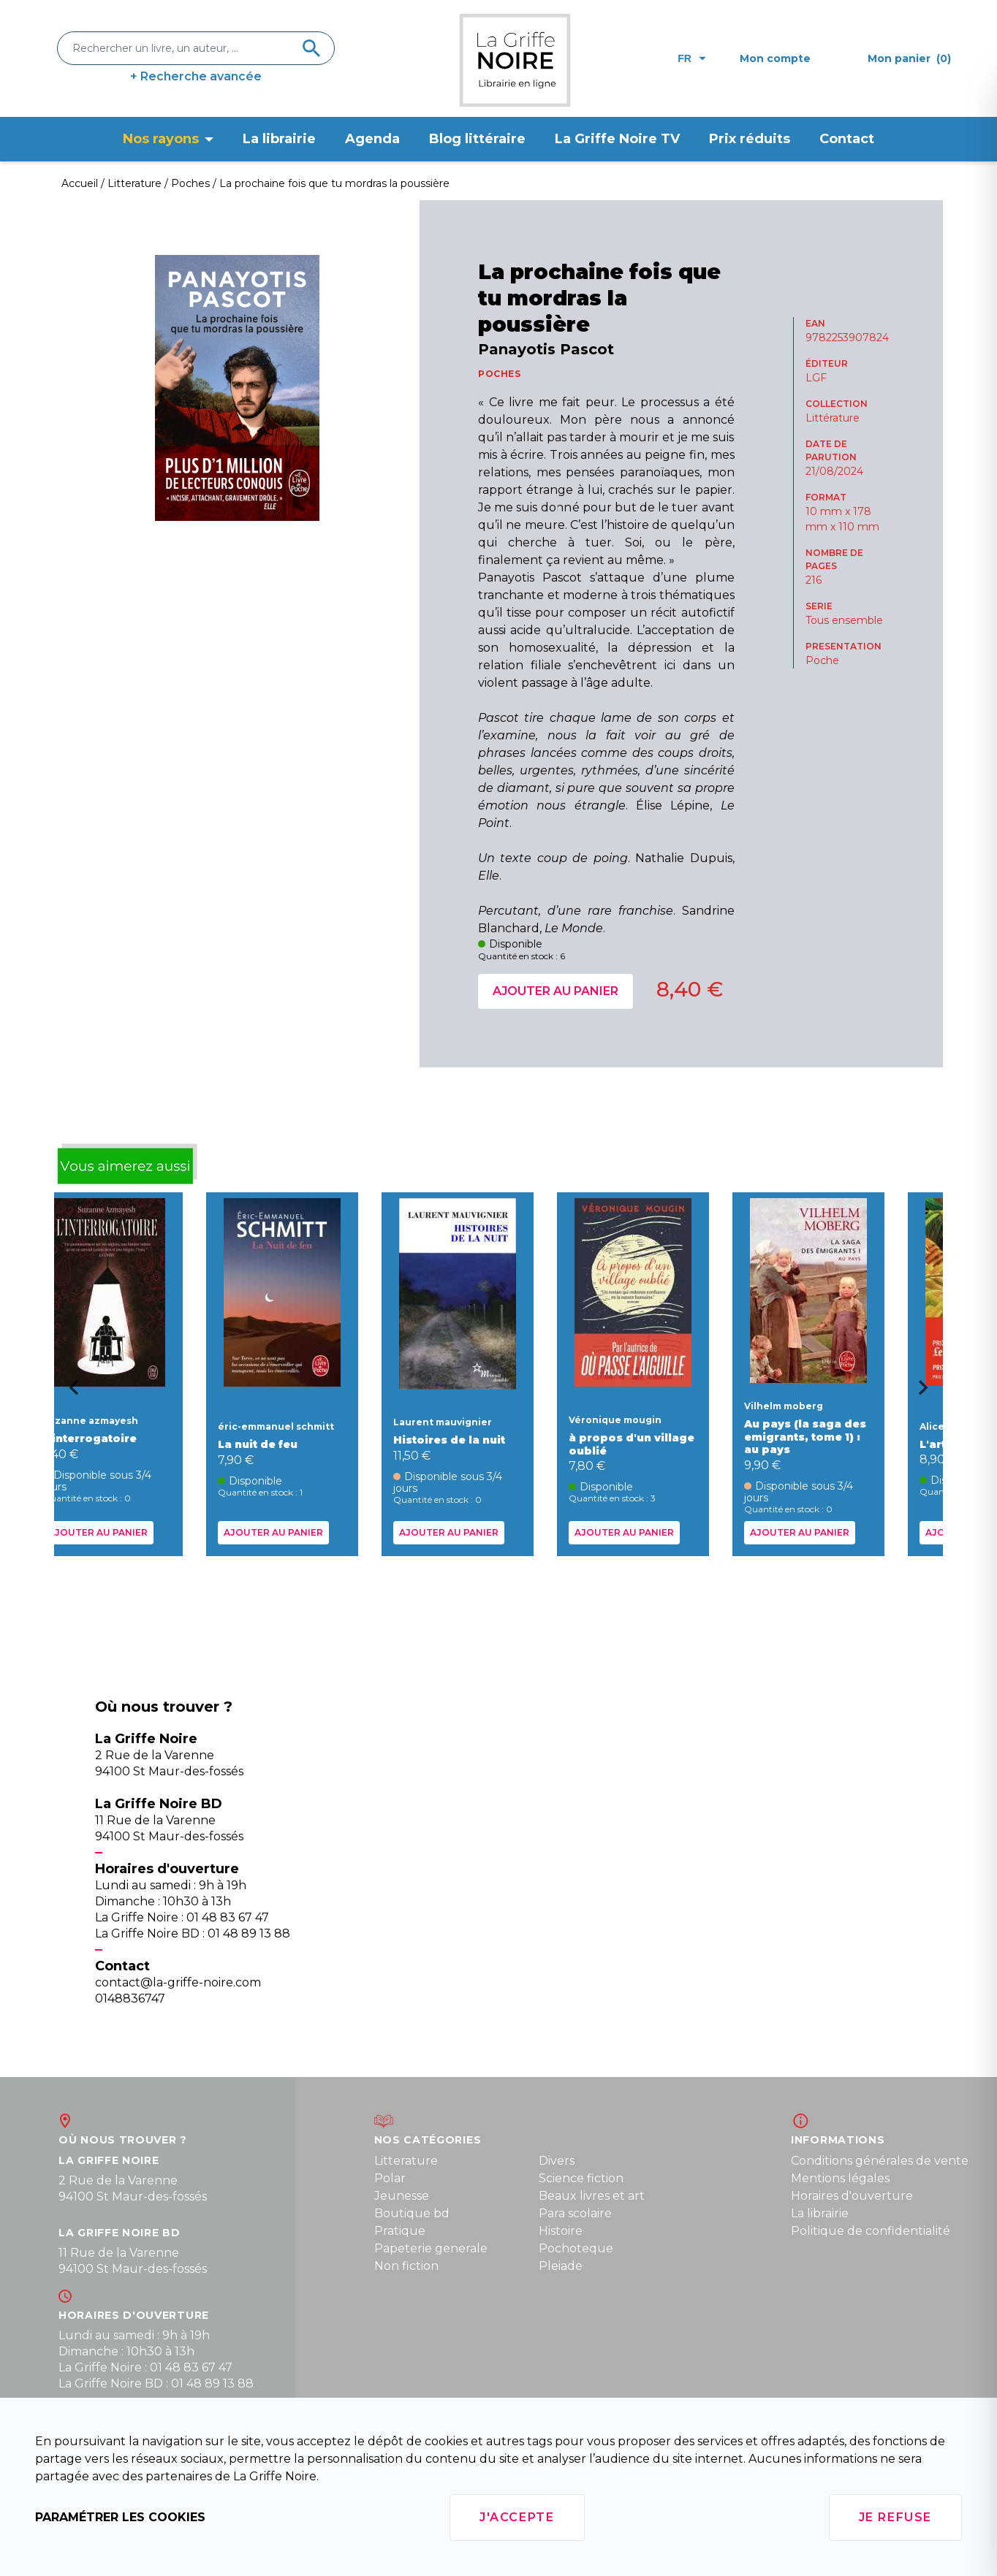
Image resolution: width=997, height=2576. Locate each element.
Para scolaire (575, 2213)
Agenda (372, 139)
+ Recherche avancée (196, 76)
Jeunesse (401, 2196)
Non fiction (406, 2266)
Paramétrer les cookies (120, 2517)
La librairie (279, 139)
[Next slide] (928, 1392)
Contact (846, 139)
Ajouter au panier (555, 991)
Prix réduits (749, 139)
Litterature (406, 2161)
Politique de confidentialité (870, 2231)
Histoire (561, 2231)
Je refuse (895, 2517)
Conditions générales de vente (879, 2161)
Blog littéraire (477, 139)
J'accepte (516, 2517)
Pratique (399, 2231)
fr (692, 58)
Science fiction (581, 2178)
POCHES (499, 373)
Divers (557, 2161)
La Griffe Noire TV (617, 139)
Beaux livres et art (592, 2196)
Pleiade (561, 2266)
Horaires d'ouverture (852, 2196)
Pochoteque (576, 2248)
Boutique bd (412, 2213)
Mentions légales (840, 2178)
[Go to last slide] (68, 1392)
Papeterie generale (431, 2248)
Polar (390, 2178)
